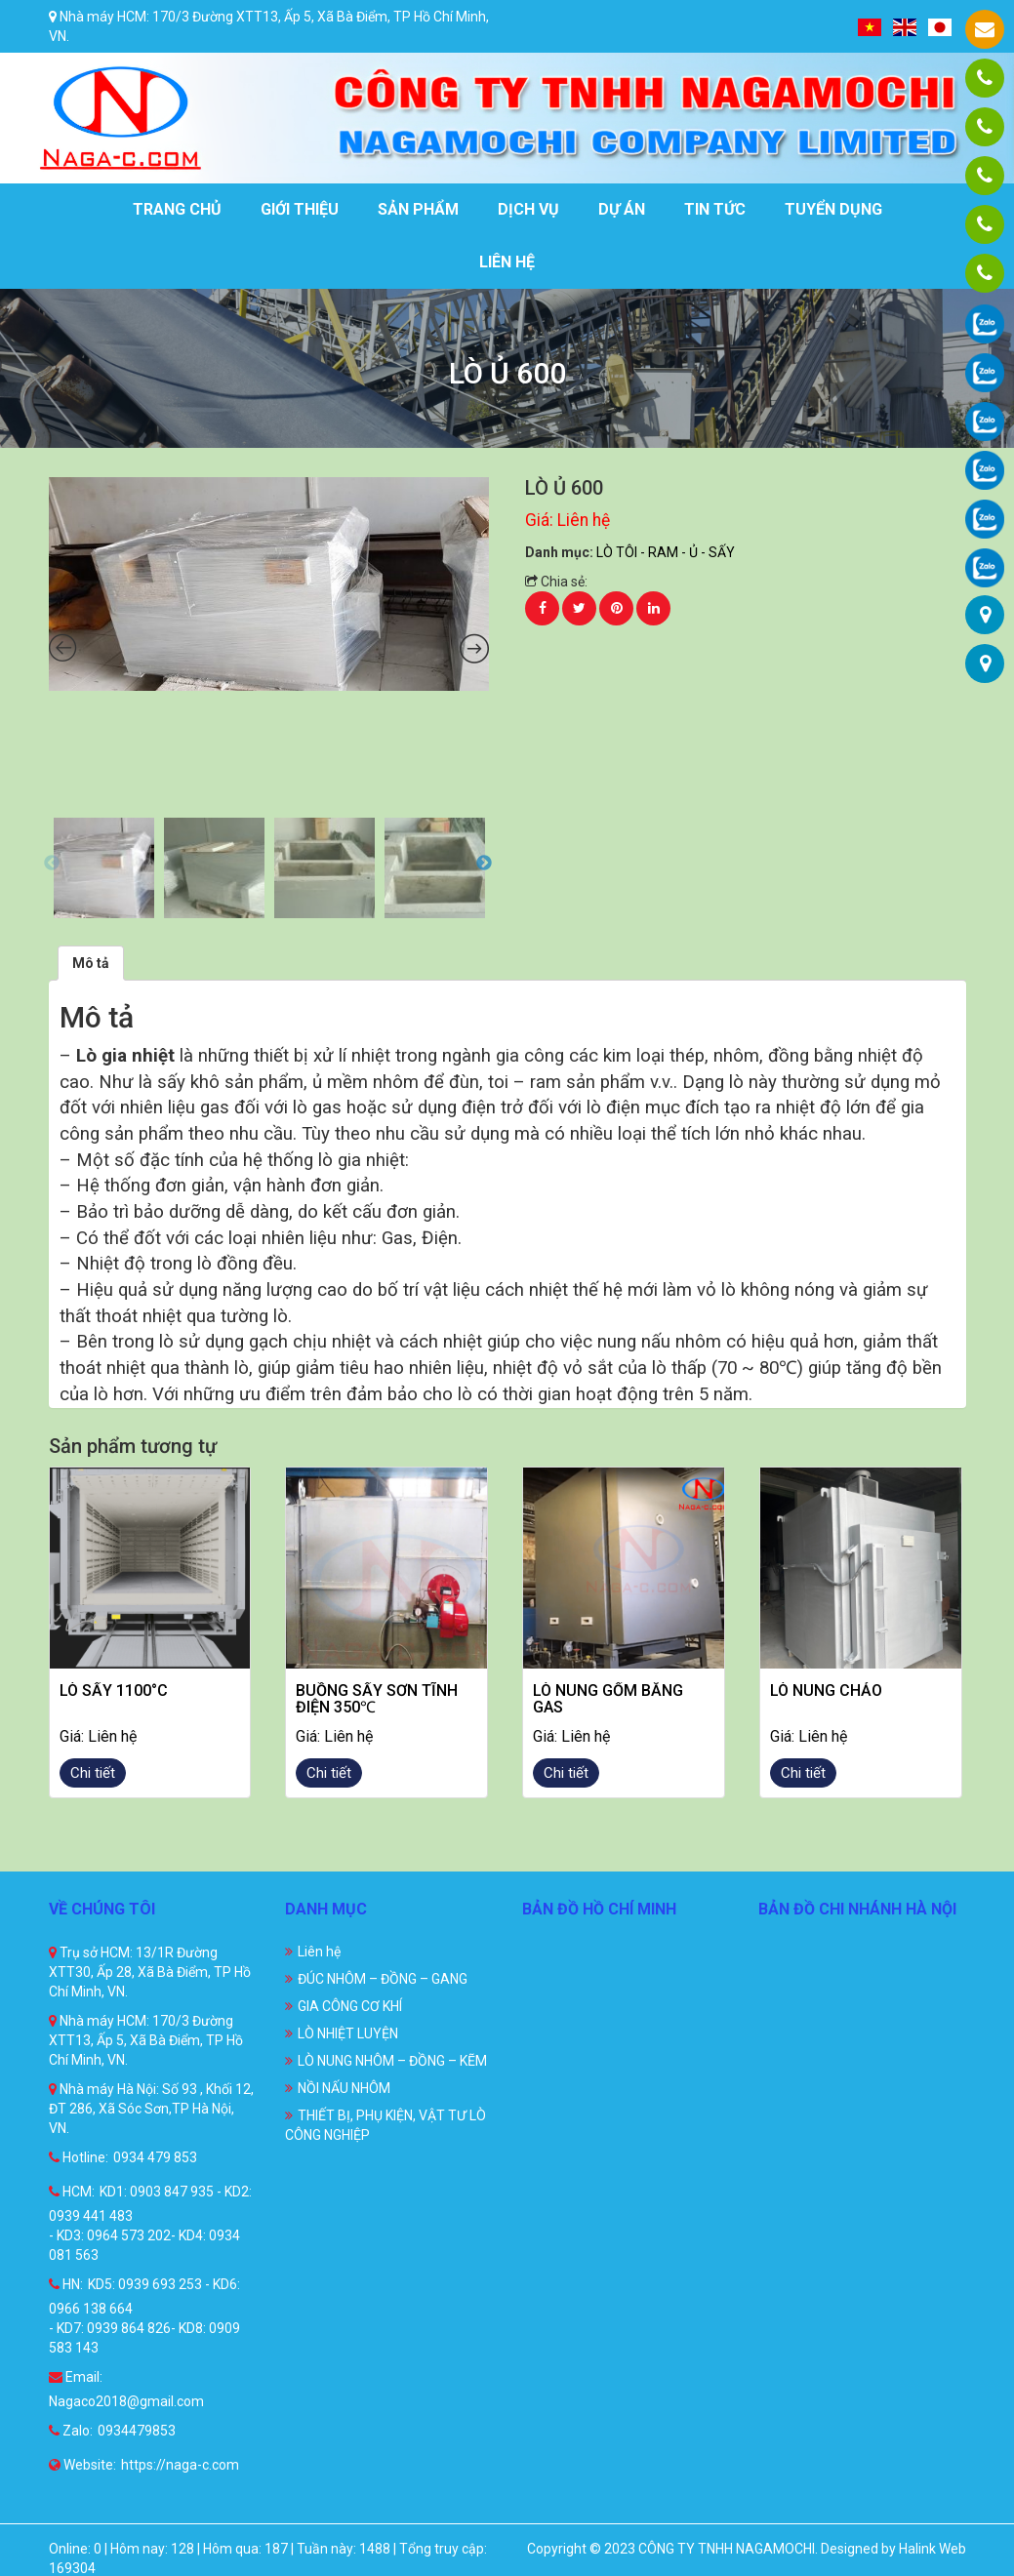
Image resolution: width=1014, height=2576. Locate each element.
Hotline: (78, 2157)
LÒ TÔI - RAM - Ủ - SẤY (665, 552)
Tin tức (715, 209)
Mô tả (90, 963)
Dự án (621, 209)
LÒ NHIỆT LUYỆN (348, 2033)
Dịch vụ (528, 209)
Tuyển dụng (833, 209)
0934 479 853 (155, 2157)
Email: (75, 2377)
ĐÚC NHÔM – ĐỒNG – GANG (382, 1979)
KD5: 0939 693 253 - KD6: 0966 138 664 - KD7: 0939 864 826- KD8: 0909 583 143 (144, 2315)
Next (484, 863)
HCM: (72, 2191)
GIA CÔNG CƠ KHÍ (350, 2006)
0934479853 (137, 2430)
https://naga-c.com (180, 2465)
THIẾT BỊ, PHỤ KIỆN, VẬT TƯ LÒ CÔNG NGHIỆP (385, 2125)
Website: (82, 2465)
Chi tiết (92, 1773)
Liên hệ (507, 262)
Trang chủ (177, 209)
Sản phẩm (418, 209)
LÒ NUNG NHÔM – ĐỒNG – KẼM (392, 2061)
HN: (66, 2284)
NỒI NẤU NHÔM (344, 2088)
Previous (51, 863)
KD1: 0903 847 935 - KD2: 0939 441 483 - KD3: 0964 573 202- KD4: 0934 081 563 (150, 2223)
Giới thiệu (300, 209)
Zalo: (71, 2430)
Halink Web (932, 2548)
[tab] (91, 963)
